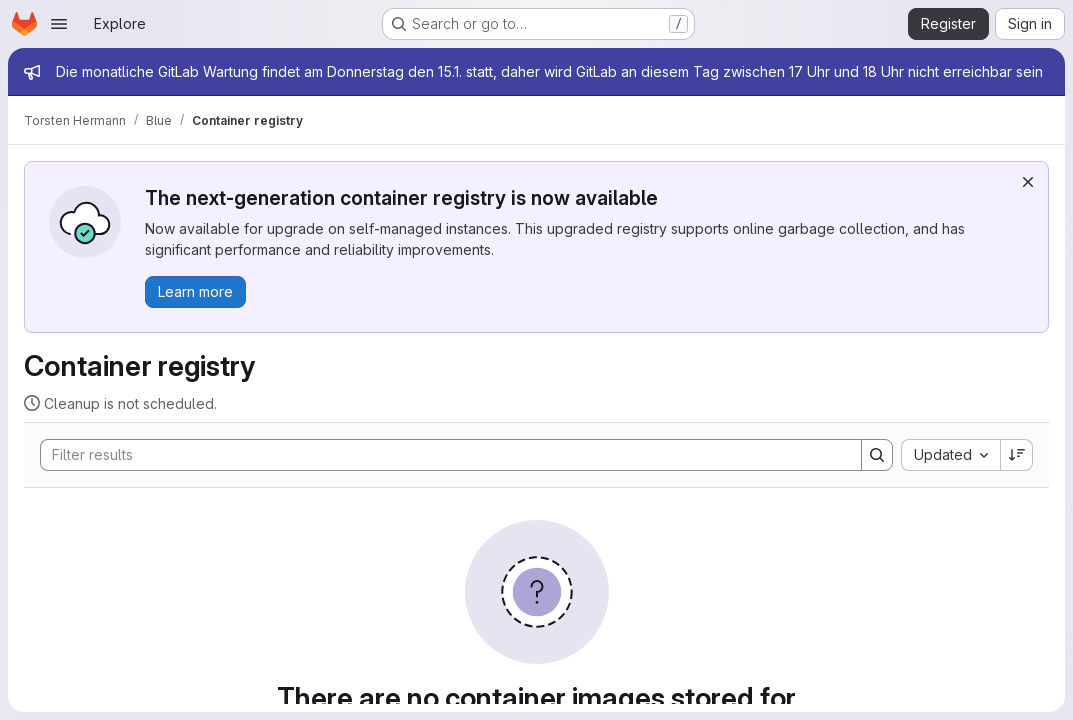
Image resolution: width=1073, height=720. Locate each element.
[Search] (441, 455)
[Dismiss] (1028, 182)
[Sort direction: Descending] (1017, 455)
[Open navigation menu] (59, 24)
